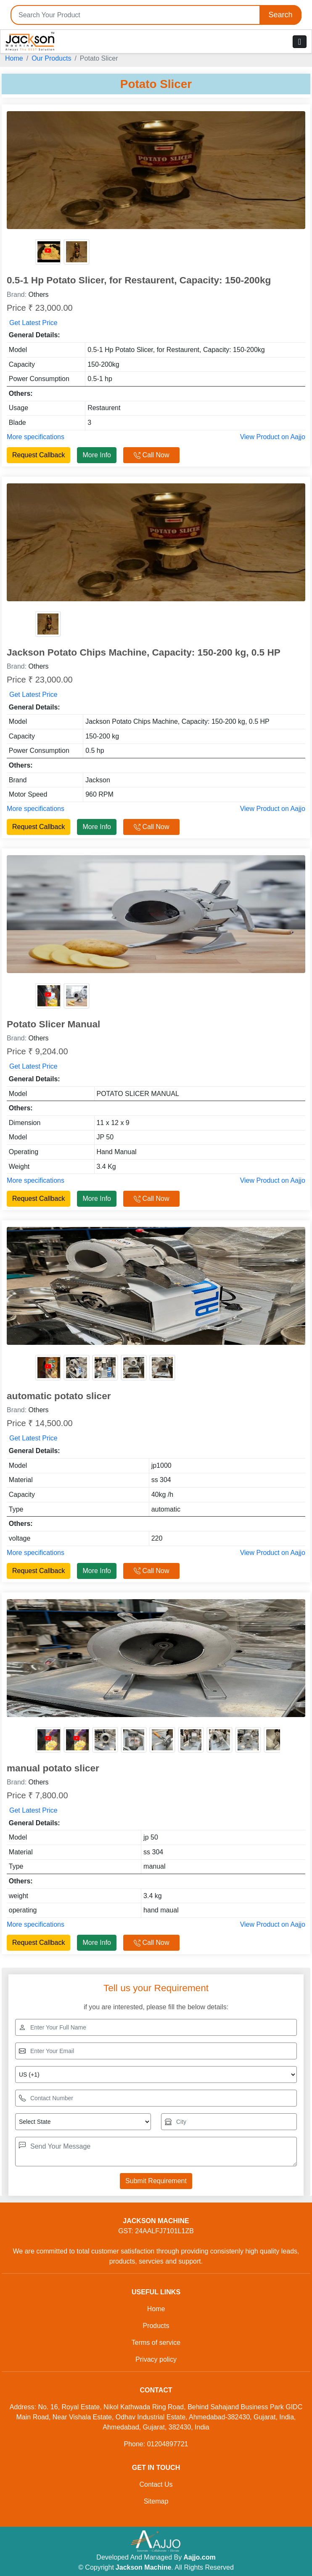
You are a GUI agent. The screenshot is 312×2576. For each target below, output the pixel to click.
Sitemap (156, 2501)
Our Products (51, 58)
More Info (96, 455)
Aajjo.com (199, 2557)
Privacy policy (156, 2359)
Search (280, 15)
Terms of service (156, 2342)
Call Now (151, 455)
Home (14, 58)
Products (156, 2325)
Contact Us (155, 2484)
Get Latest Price (33, 322)
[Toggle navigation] (300, 41)
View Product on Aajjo (272, 436)
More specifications (35, 436)
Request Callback (38, 455)
